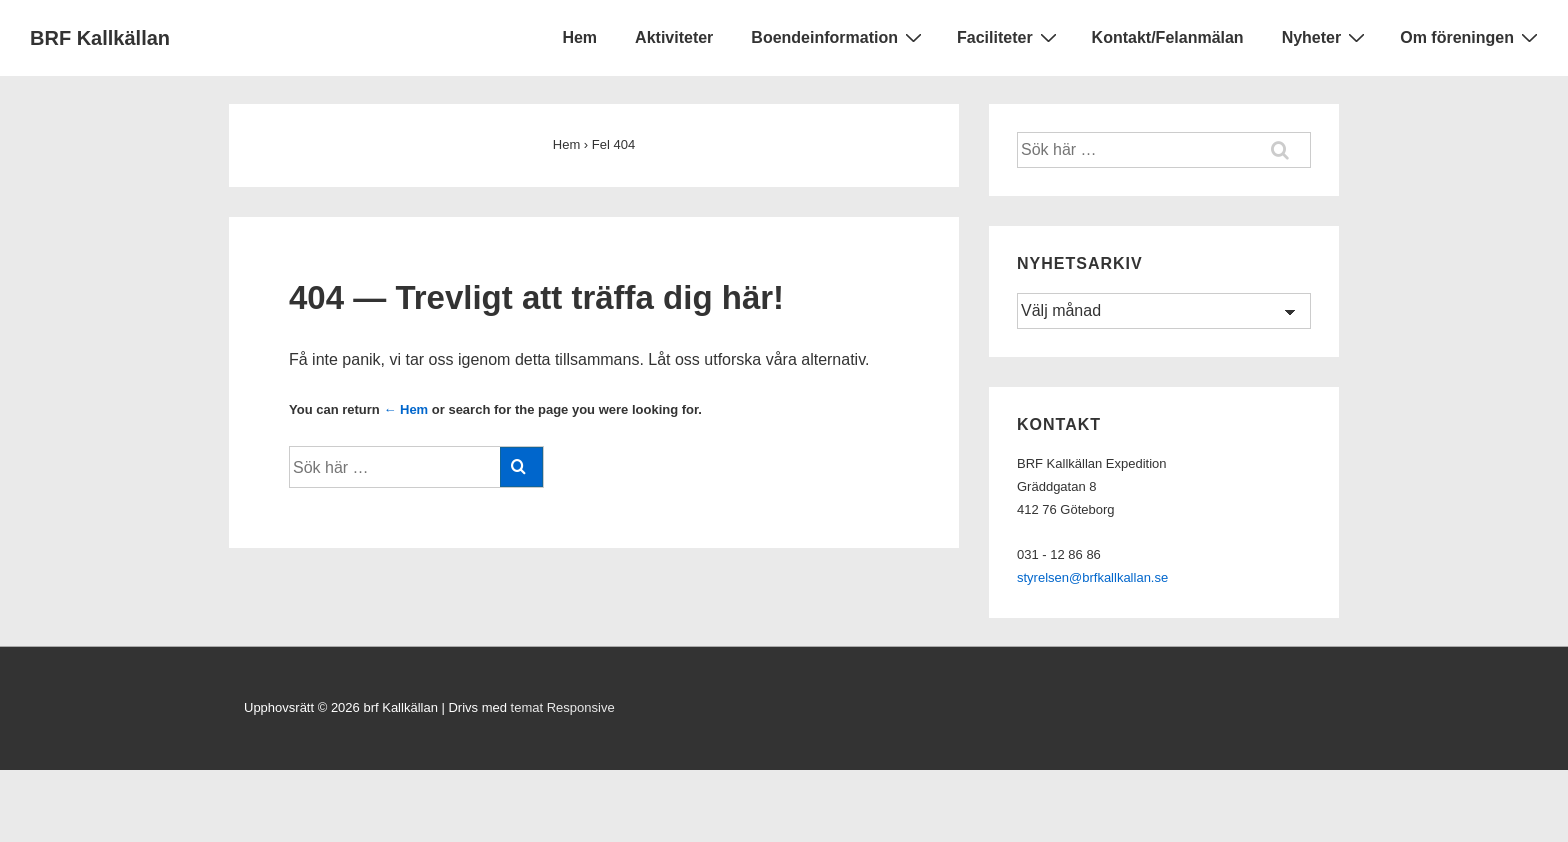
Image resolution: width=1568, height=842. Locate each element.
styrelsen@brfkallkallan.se (1092, 577)
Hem (579, 37)
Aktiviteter (674, 37)
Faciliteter (1009, 37)
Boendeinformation (839, 37)
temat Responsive (563, 707)
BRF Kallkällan (100, 38)
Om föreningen (1471, 37)
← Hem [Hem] (405, 409)
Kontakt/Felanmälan (1168, 37)
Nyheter (1326, 37)
